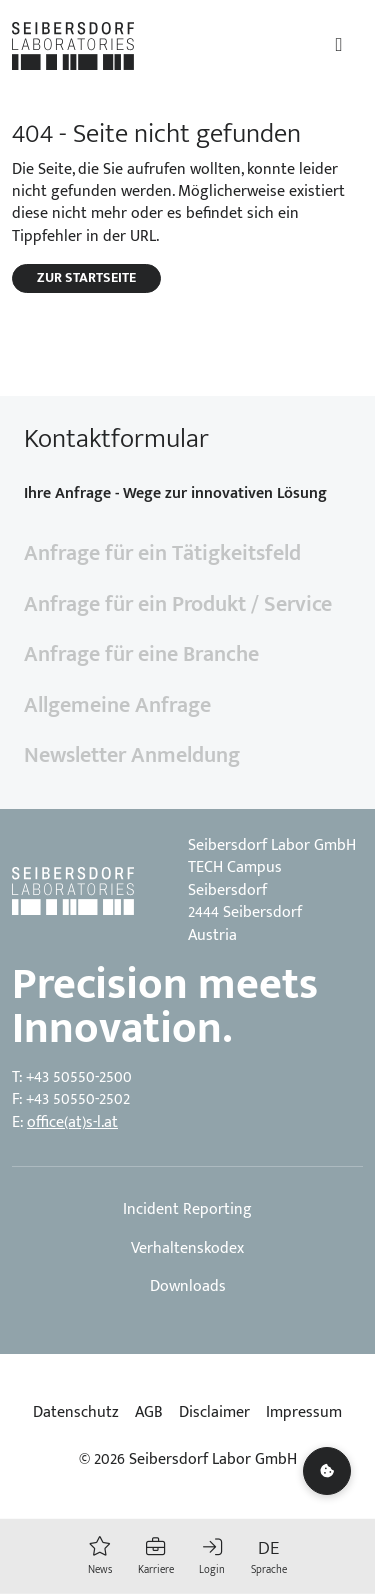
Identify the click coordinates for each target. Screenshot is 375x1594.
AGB (149, 1413)
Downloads (188, 1287)
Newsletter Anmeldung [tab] (132, 755)
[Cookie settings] (327, 1471)
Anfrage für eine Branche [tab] (141, 654)
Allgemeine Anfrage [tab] (117, 705)
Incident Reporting (187, 1210)
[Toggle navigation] (339, 45)
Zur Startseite (86, 278)
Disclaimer (214, 1413)
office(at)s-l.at (72, 1122)
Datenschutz (76, 1413)
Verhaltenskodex (187, 1249)
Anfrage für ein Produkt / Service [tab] (178, 604)
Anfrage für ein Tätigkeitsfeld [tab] (162, 553)
